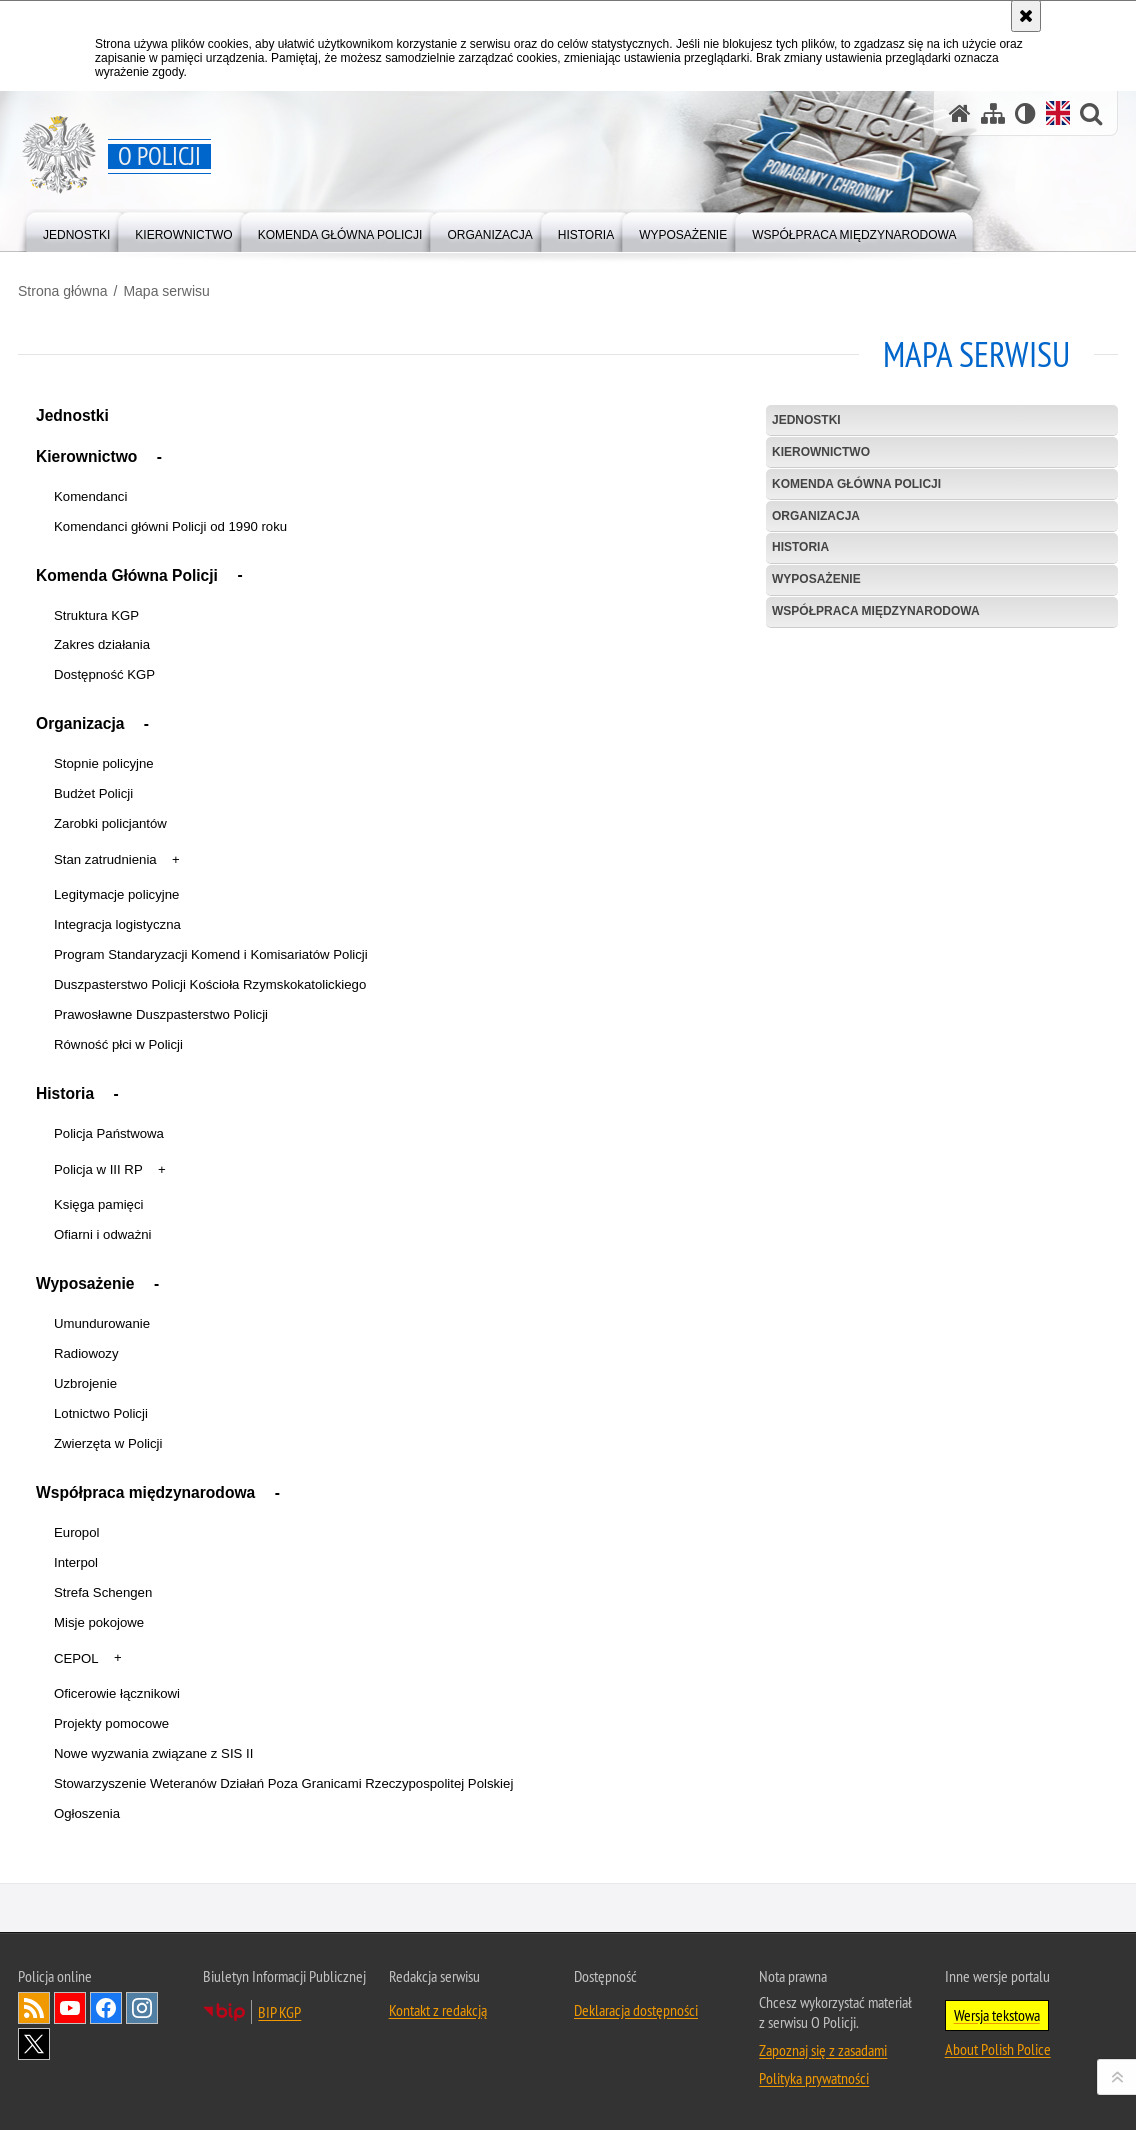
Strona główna (63, 291)
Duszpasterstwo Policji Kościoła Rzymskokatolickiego (210, 984)
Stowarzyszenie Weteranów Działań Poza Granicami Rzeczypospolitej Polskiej (283, 1783)
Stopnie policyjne (104, 763)
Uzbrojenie (85, 1383)
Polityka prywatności (814, 2078)
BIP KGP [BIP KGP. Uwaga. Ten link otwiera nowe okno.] (279, 2012)
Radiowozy (86, 1353)
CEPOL (76, 1658)
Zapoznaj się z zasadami (823, 2050)
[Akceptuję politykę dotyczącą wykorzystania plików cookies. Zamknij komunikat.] (1026, 16)
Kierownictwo (86, 456)
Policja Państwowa (109, 1133)
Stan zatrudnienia (105, 859)
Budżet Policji (93, 793)
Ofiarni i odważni (102, 1234)
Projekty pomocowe (111, 1723)
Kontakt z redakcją (438, 2010)
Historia (65, 1093)
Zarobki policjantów (110, 823)
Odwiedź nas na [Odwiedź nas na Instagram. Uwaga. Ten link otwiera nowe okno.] (142, 2008)
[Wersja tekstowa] (1025, 113)
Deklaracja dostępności (636, 2010)
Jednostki (72, 415)
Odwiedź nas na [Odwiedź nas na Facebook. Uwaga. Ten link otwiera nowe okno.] (106, 2008)
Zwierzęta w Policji (108, 1443)
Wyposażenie (85, 1283)
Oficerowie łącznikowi (117, 1693)
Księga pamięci (98, 1204)
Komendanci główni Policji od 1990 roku (170, 526)
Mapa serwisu (166, 291)
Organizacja (80, 723)
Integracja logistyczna (117, 924)
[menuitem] (76, 230)
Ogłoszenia (87, 1813)
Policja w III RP (98, 1169)
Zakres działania (102, 644)
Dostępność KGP (104, 674)
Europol (76, 1532)
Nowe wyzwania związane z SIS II (153, 1753)
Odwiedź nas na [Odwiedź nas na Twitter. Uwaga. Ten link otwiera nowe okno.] (34, 2044)
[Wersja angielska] (1058, 113)
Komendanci (90, 496)
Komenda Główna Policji (127, 575)
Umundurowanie (102, 1323)
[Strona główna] (960, 113)
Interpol (76, 1562)
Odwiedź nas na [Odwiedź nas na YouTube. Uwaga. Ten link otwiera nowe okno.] (70, 2008)
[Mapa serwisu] (993, 113)
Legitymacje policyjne (116, 894)
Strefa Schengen (103, 1592)
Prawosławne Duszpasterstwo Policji (161, 1014)
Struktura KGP (96, 615)
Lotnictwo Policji (101, 1413)
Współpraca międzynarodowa (145, 1492)
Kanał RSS (34, 2008)
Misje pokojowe (99, 1622)
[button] (159, 459)
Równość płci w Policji (118, 1044)
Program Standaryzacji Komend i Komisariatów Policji (211, 954)
